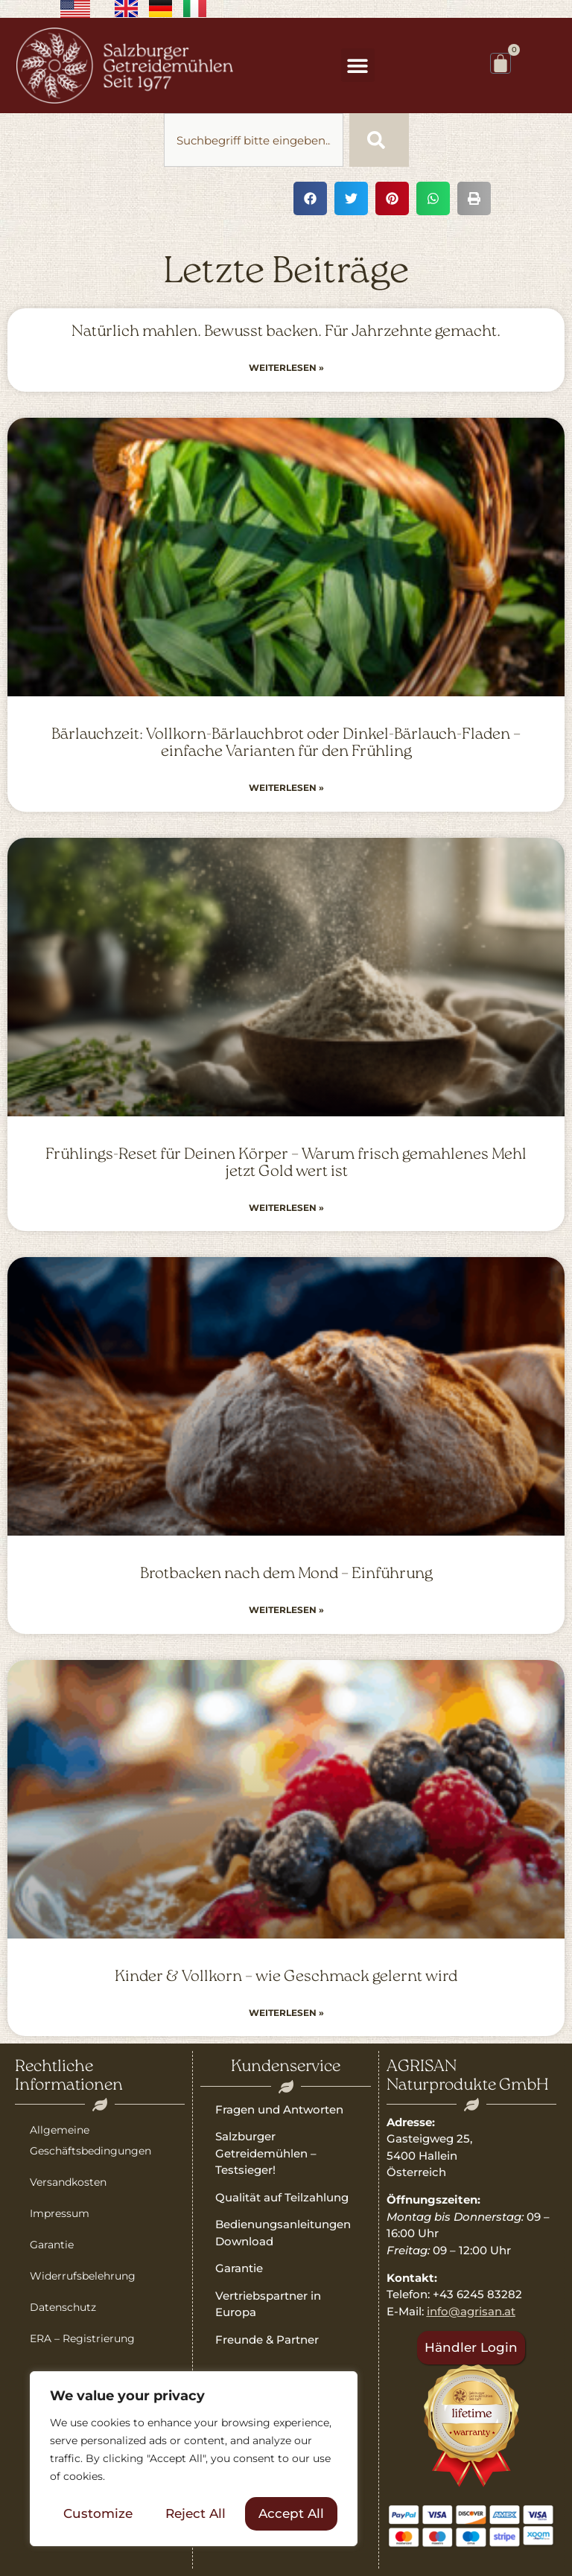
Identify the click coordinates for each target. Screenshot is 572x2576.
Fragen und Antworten (279, 2109)
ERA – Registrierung (82, 2338)
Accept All (291, 2513)
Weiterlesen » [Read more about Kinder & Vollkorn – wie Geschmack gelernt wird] (286, 2012)
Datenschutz (63, 2307)
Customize (98, 2513)
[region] (194, 2459)
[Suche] (379, 140)
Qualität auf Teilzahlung (282, 2197)
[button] (358, 65)
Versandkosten (68, 2182)
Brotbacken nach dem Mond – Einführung (286, 1574)
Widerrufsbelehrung (83, 2276)
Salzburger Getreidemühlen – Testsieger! (266, 2153)
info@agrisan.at (471, 2311)
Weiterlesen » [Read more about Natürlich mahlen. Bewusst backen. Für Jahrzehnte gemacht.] (286, 367)
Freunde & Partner (267, 2339)
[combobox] (253, 140)
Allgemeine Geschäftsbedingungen (90, 2140)
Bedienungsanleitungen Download (283, 2232)
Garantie (52, 2244)
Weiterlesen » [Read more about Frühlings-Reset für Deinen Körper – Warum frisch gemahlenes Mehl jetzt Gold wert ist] (286, 1207)
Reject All (195, 2513)
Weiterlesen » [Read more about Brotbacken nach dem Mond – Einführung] (286, 1609)
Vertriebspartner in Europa (268, 2304)
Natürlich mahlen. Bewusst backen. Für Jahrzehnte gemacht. (286, 332)
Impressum (59, 2213)
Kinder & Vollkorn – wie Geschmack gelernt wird (286, 1977)
